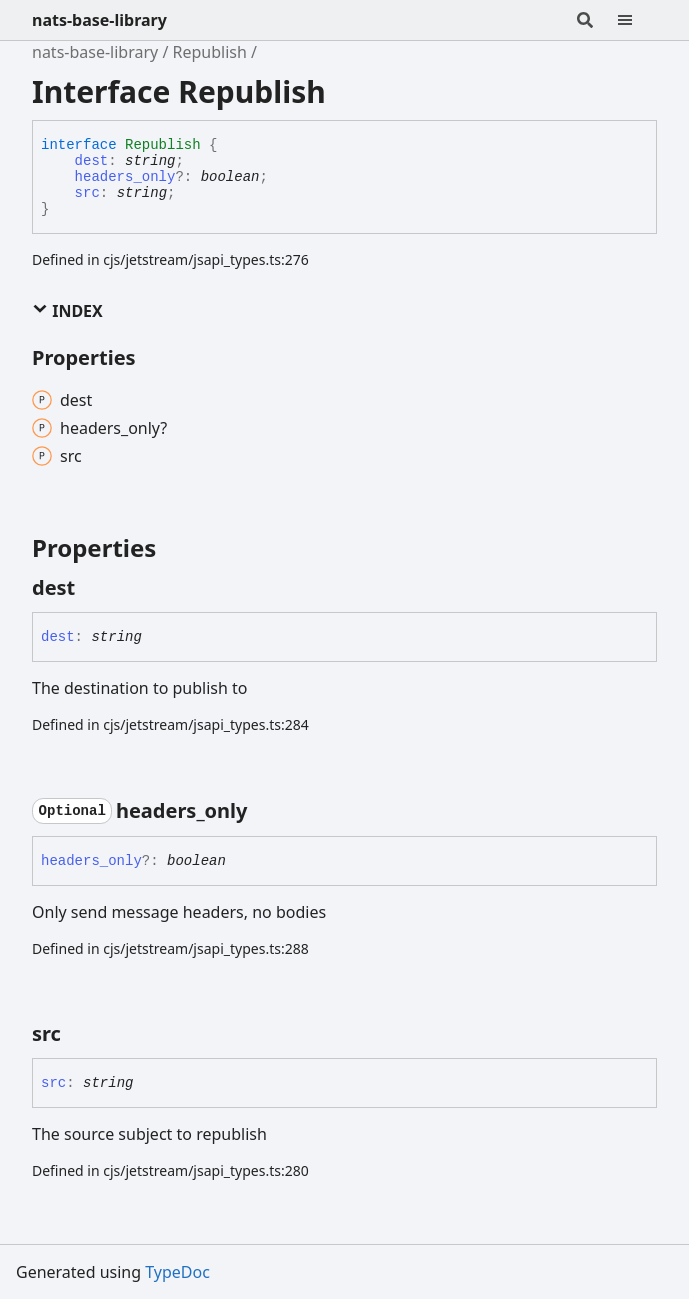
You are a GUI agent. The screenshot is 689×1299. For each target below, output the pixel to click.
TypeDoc (177, 1272)
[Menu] (637, 20)
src (87, 193)
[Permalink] (93, 588)
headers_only (125, 177)
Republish (210, 52)
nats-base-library (99, 20)
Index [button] (67, 311)
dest (92, 161)
